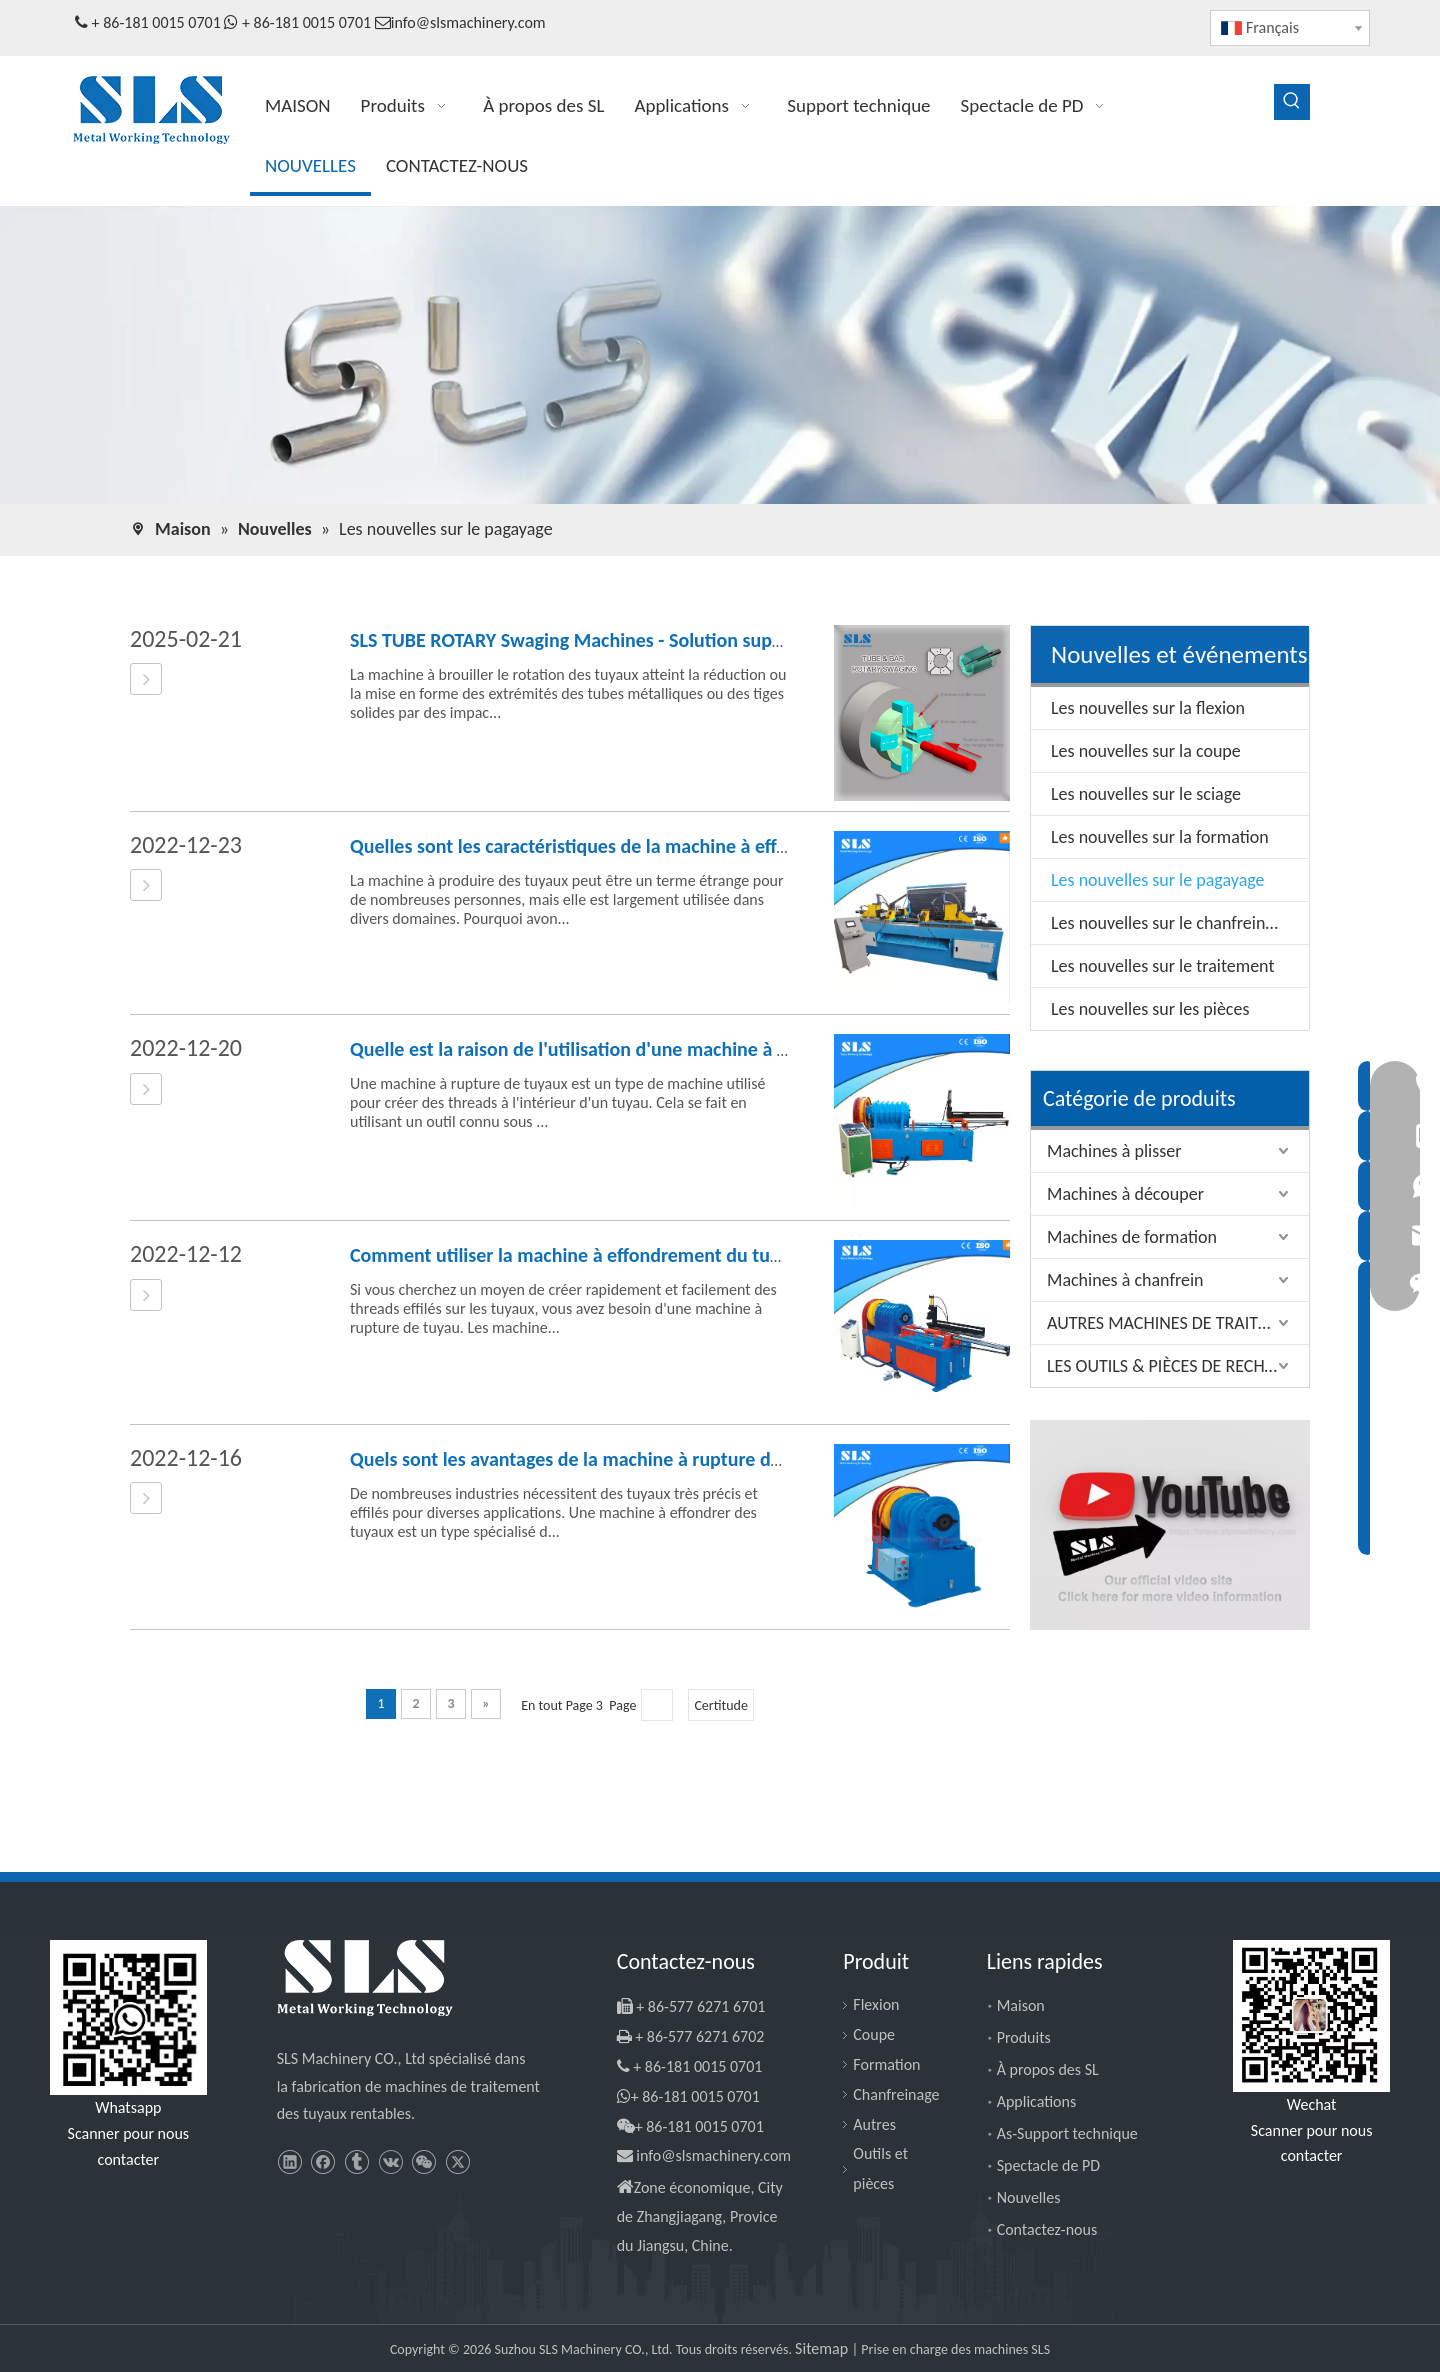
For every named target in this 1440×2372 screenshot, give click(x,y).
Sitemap (823, 2348)
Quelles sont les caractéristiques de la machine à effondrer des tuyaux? (643, 846)
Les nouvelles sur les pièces (1150, 1009)
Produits (1024, 2037)
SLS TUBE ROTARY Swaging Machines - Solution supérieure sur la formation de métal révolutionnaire (764, 640)
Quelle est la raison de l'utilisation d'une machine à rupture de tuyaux (638, 1049)
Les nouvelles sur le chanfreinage (1171, 923)
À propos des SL (1048, 2069)
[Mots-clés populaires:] (1292, 102)
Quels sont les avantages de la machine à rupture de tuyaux (596, 1459)
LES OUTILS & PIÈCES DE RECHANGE (1177, 1366)
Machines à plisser (1114, 1151)
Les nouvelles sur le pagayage (1158, 880)
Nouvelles (1029, 2197)
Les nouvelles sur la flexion (1148, 708)
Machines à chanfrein (1125, 1280)
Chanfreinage (896, 2094)
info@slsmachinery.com (468, 22)
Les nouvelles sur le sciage (1146, 794)
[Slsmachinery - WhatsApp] (128, 2017)
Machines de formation (1132, 1237)
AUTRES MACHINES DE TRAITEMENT (1178, 1323)
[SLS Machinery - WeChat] (1311, 2016)
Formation (886, 2064)
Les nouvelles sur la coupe (1146, 751)
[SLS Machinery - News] (720, 355)
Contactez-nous (1047, 2229)
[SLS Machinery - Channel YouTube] (1170, 1525)
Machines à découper (1125, 1194)
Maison (1021, 2005)
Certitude (720, 1705)
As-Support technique (1067, 2133)
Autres (874, 2124)
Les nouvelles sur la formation (1160, 837)
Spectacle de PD (1048, 2165)
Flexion (876, 2004)
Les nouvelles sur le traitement (1162, 966)
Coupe (874, 2034)
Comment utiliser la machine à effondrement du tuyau (575, 1255)
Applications (1037, 2101)
